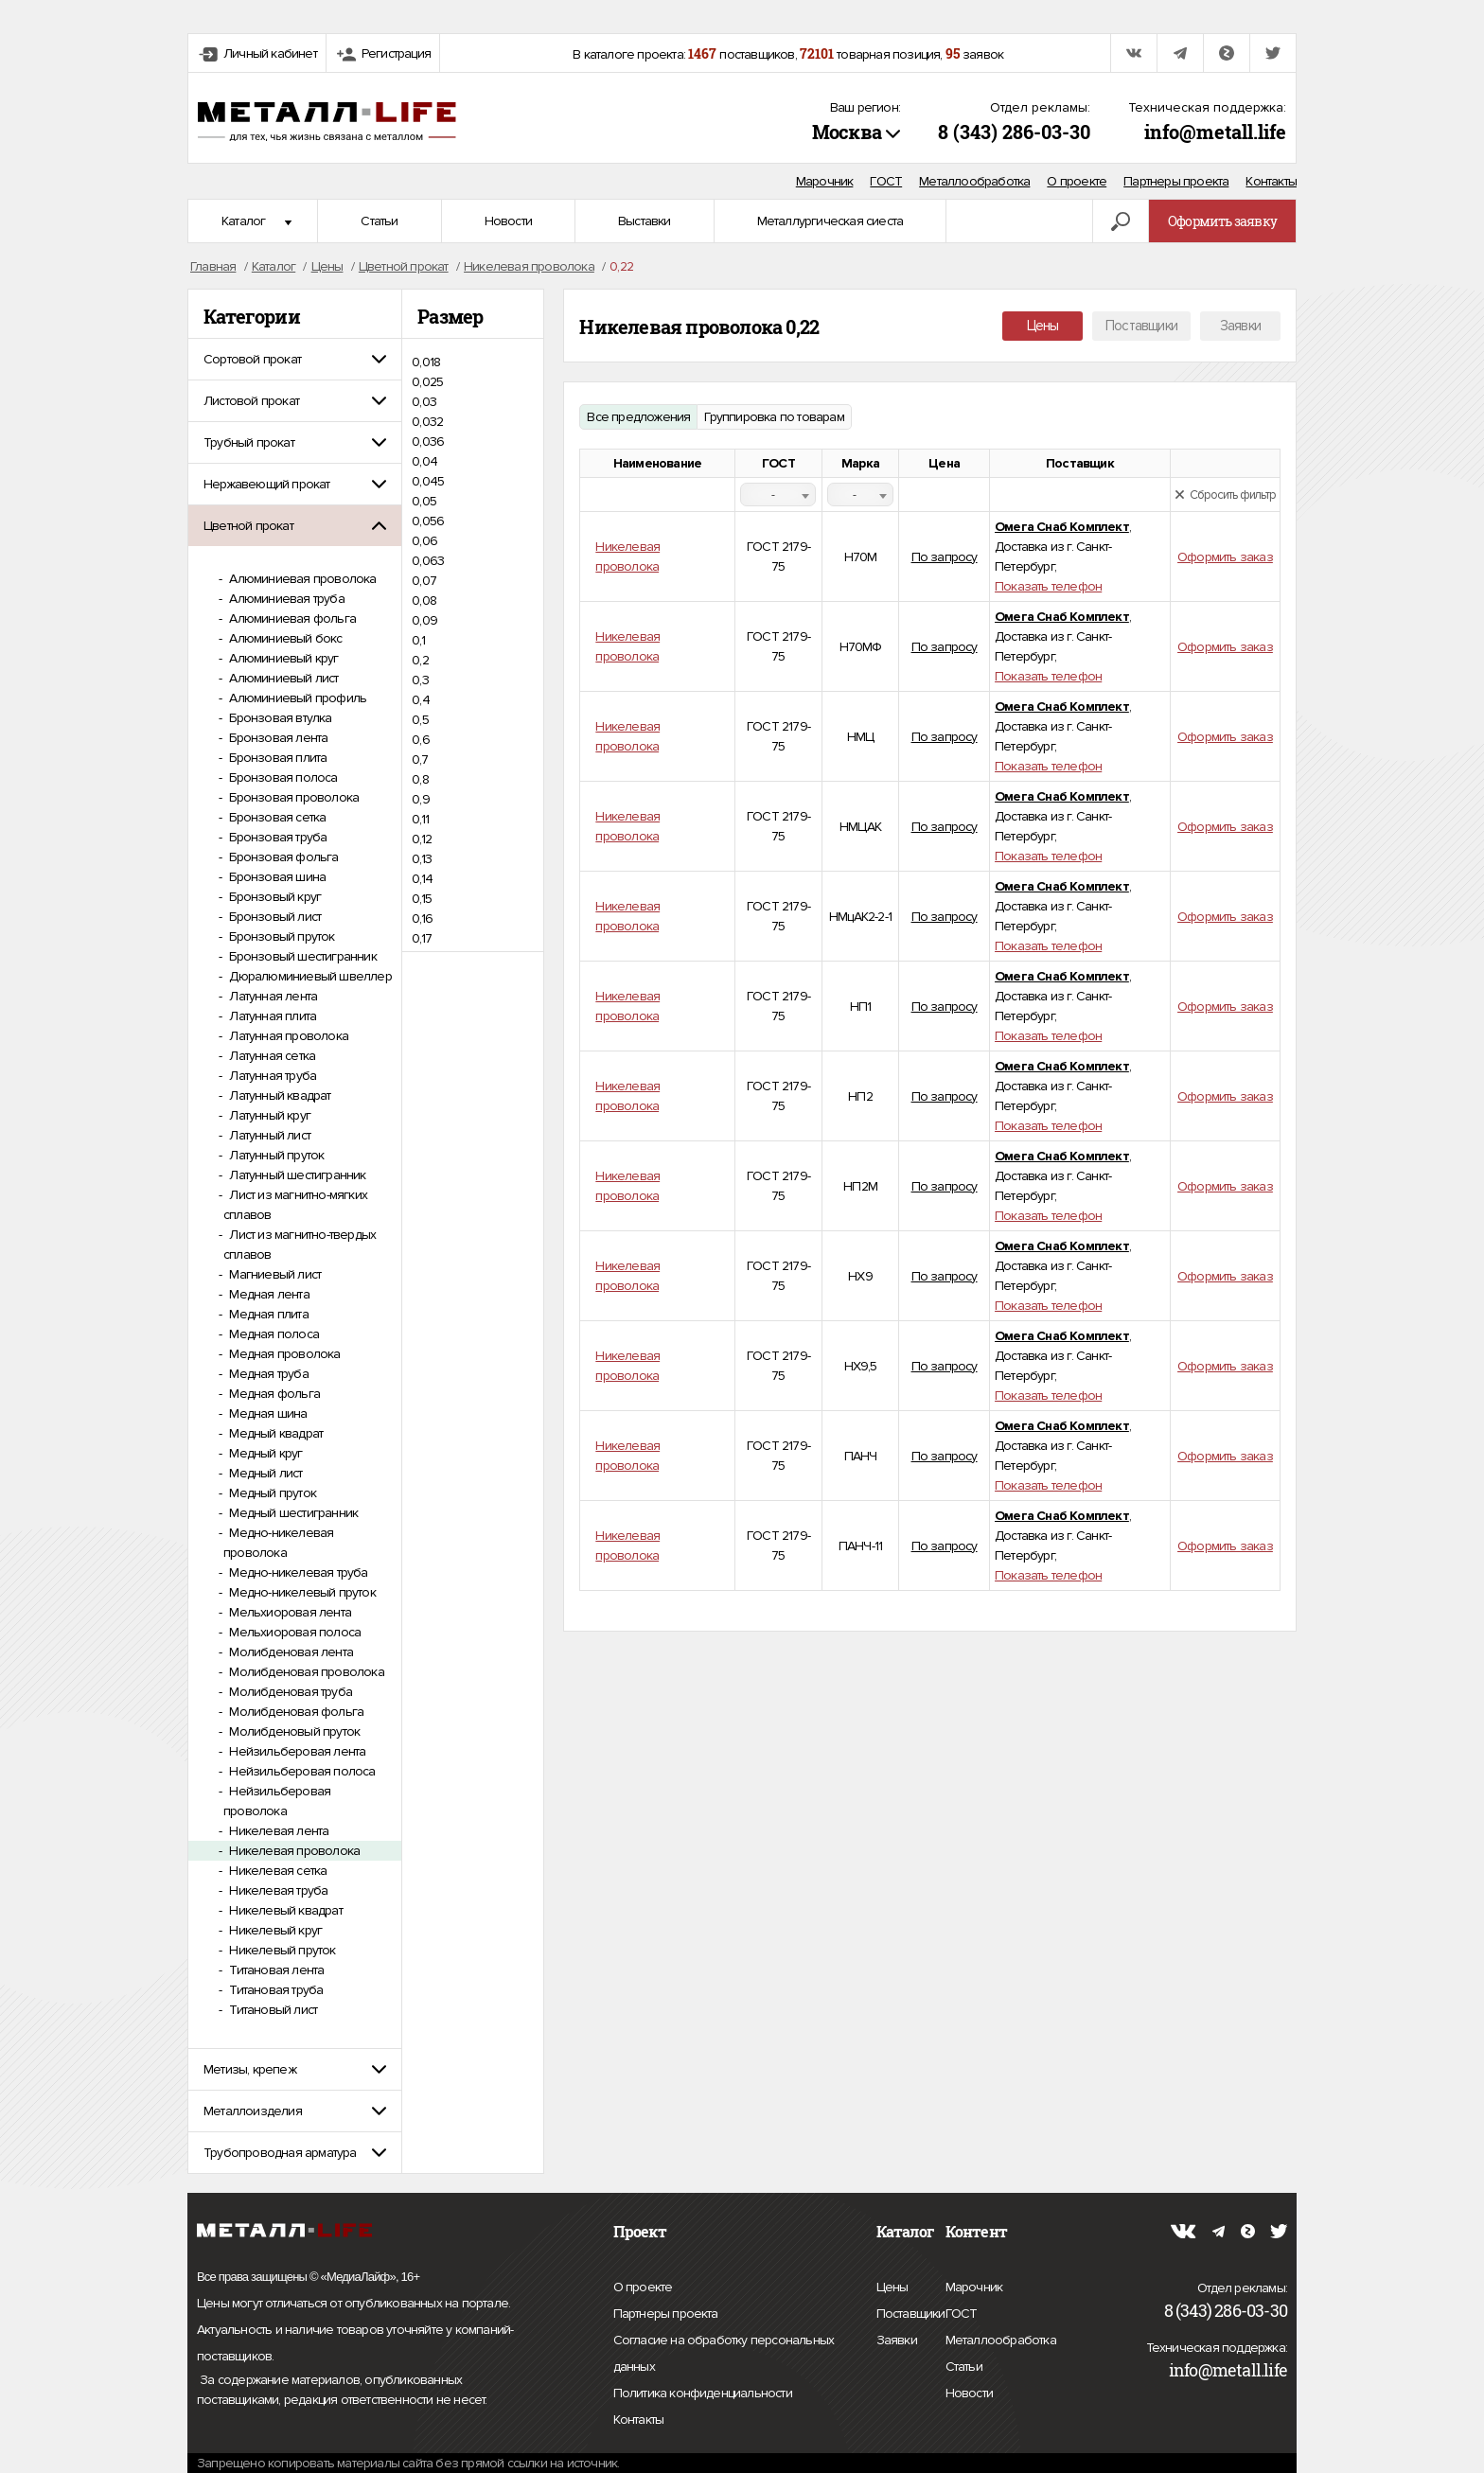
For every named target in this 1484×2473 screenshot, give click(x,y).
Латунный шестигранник (295, 1175)
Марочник (825, 181)
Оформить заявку (1222, 221)
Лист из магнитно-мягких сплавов (295, 1205)
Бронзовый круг (273, 897)
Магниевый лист (273, 1274)
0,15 (422, 899)
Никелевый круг (274, 1930)
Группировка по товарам (773, 417)
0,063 (428, 561)
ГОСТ (886, 181)
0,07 (424, 581)
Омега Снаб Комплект (1062, 527)
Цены (1043, 325)
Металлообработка (974, 181)
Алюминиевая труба (285, 599)
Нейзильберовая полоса (300, 1771)
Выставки (644, 221)
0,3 (420, 680)
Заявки (1240, 325)
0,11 (420, 819)
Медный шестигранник (292, 1513)
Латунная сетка (270, 1056)
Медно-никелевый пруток (301, 1592)
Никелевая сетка (276, 1871)
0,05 (424, 501)
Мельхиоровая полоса (293, 1632)
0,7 (420, 759)
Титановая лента (275, 1970)
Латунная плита (271, 1016)
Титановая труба (274, 1990)
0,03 (424, 402)
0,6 (421, 740)
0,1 (418, 640)
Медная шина (266, 1413)
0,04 (424, 461)
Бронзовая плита (276, 758)
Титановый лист (271, 2010)
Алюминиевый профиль (296, 698)
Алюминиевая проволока (301, 579)
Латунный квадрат (278, 1095)
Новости (508, 221)
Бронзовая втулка (278, 718)
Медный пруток (271, 1493)
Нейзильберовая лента (295, 1751)
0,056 (428, 521)
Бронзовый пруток (280, 936)
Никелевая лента (277, 1831)
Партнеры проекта (1175, 181)
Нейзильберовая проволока (276, 1801)
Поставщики (1141, 325)
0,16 (422, 918)
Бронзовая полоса (281, 777)
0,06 (424, 541)
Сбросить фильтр (1225, 495)
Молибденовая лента (289, 1652)
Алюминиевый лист (282, 678)
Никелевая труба (276, 1890)
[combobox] (778, 494)
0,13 (422, 859)
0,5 (420, 720)
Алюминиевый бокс (284, 638)
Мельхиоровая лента (288, 1612)
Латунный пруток (275, 1155)
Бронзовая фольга (282, 857)
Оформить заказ (1225, 557)
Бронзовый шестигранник (301, 956)
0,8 (420, 779)
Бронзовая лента (276, 738)
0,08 (424, 600)
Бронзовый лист (273, 917)
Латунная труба (271, 1076)
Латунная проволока (287, 1036)
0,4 (421, 700)
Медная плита (267, 1314)
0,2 (420, 660)
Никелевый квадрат (284, 1910)
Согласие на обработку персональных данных (724, 2356)
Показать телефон (1048, 586)
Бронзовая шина (276, 877)
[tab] (294, 359)
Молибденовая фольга (294, 1712)
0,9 (421, 799)
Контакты (1271, 181)
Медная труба (267, 1374)
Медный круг (264, 1453)
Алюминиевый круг (282, 658)
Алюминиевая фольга (291, 618)
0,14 (422, 879)
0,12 (422, 839)
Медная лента (267, 1294)
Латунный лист (268, 1135)
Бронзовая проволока (292, 797)
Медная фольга (273, 1394)
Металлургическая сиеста (830, 221)
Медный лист (264, 1473)
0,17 (422, 938)
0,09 (424, 620)
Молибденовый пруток (293, 1731)
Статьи (379, 221)
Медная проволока (283, 1354)
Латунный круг (268, 1115)
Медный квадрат (274, 1433)
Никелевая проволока (293, 1851)
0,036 (428, 441)
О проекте (1076, 181)
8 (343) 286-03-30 (1014, 131)
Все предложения (638, 417)
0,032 (427, 422)
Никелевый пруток (280, 1950)
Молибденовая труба (289, 1692)
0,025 (427, 382)
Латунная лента (271, 996)
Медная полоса (272, 1334)
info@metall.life (1215, 131)
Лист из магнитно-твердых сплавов (299, 1245)
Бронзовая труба (276, 837)
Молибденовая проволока (305, 1672)
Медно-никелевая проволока (278, 1543)
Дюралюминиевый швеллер (309, 976)
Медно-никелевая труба (296, 1572)
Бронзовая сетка (276, 817)
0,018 (426, 362)
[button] (294, 359)
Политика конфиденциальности (702, 2393)
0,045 (428, 481)
